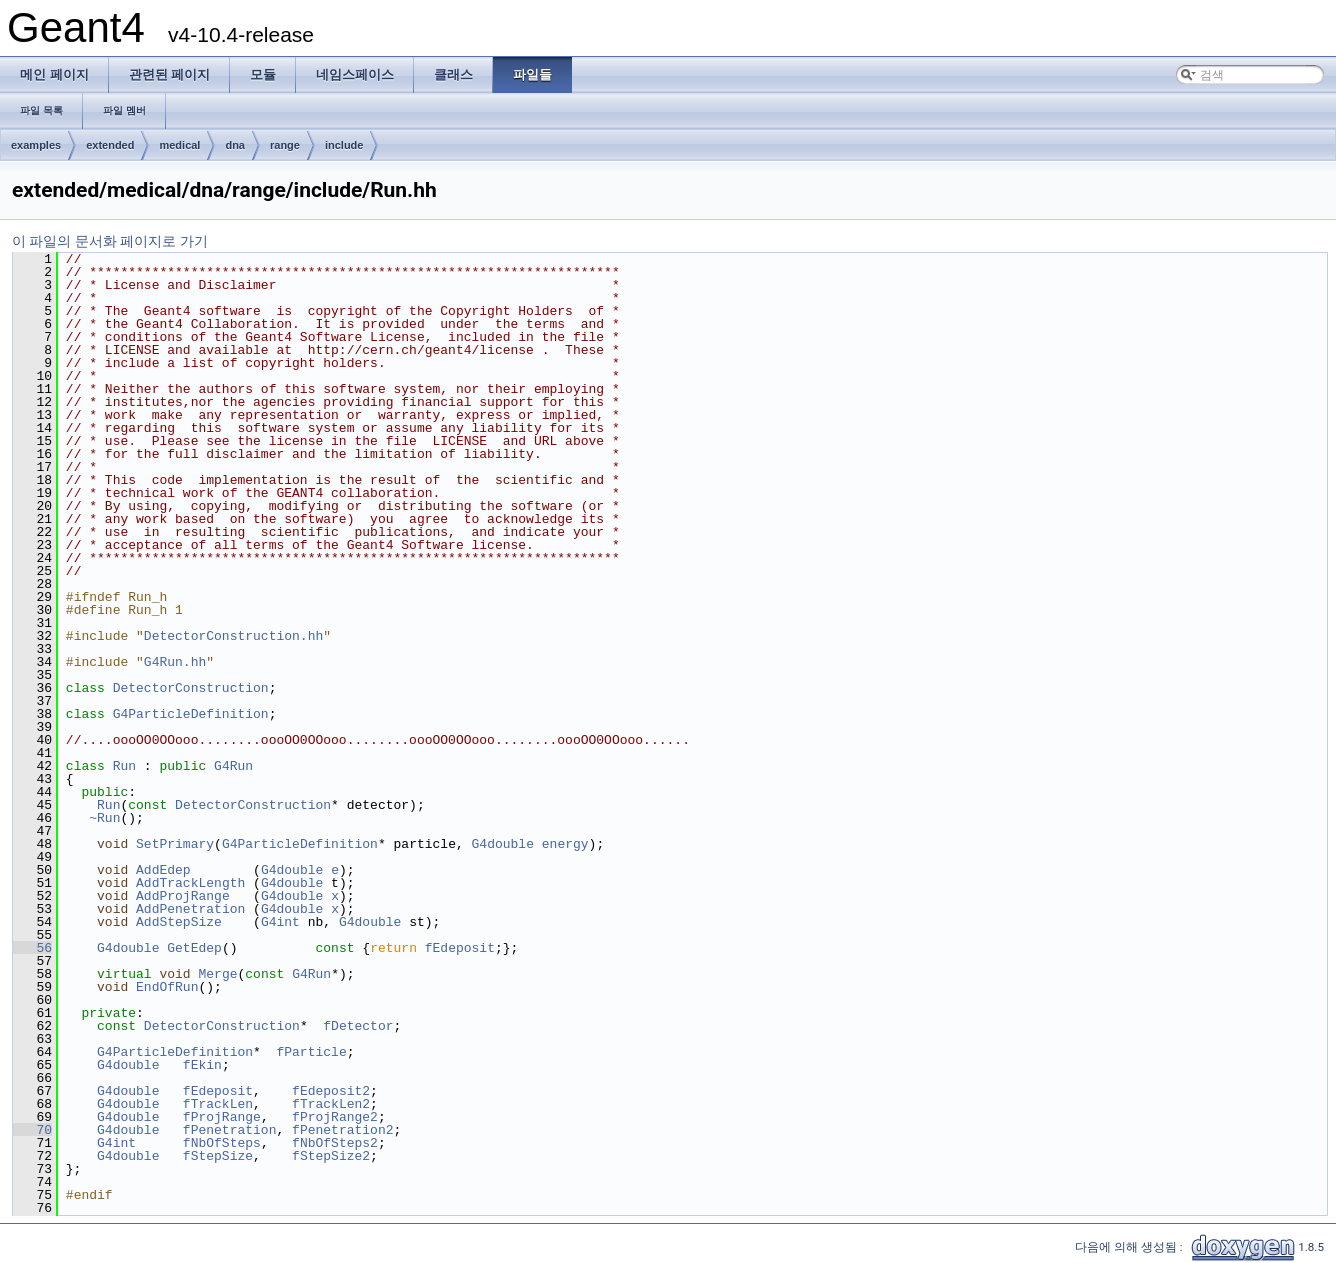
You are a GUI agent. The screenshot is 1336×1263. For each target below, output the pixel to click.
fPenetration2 (342, 1130)
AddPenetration (190, 909)
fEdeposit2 (331, 1091)
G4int (280, 922)
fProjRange (222, 1117)
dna (235, 145)
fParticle (311, 1052)
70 (32, 1130)
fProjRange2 (335, 1117)
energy (565, 844)
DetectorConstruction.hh (233, 636)
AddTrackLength (190, 883)
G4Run (233, 766)
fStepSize (218, 1156)
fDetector (358, 1026)
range (285, 145)
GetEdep (194, 948)
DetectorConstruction (191, 688)
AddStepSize (179, 922)
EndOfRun (167, 987)
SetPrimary (175, 844)
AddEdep (163, 870)
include (344, 145)
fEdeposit (460, 948)
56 (32, 948)
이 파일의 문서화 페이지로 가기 (110, 241)
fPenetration (230, 1130)
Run (124, 766)
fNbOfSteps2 (335, 1143)
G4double (503, 844)
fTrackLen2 (331, 1104)
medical (179, 145)
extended (110, 145)
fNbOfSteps (222, 1143)
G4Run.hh (175, 662)
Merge (217, 974)
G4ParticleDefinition (191, 714)
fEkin (202, 1065)
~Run (104, 818)
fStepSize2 (331, 1156)
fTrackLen (218, 1104)
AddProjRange (183, 896)
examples (36, 145)
